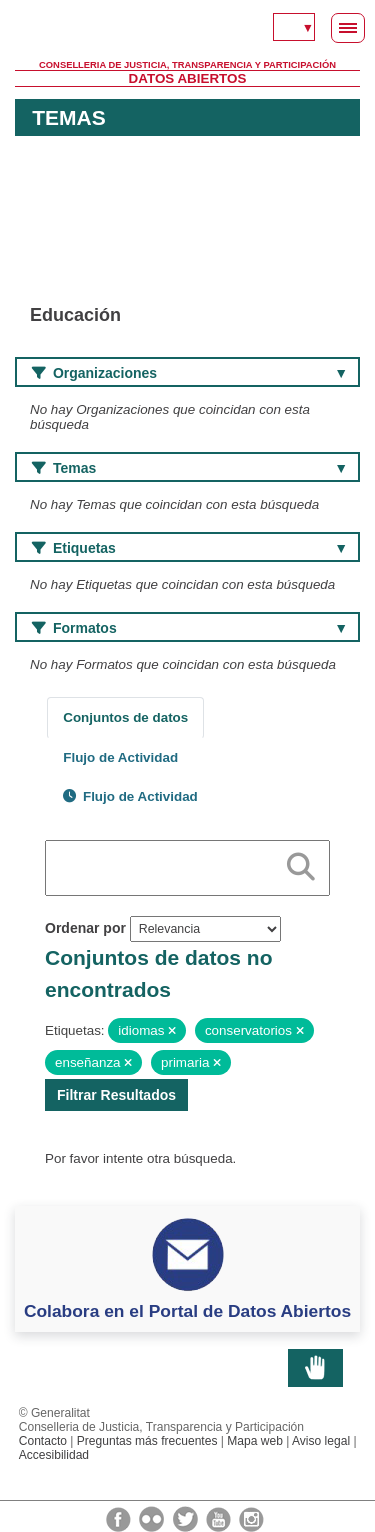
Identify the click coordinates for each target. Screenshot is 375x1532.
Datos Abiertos (188, 78)
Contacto (43, 1441)
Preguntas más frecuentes (147, 1441)
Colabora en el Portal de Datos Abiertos (187, 1311)
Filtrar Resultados (116, 1095)
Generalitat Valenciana (187, 30)
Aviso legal (321, 1441)
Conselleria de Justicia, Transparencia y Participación (187, 65)
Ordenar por (85, 928)
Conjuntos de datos (125, 717)
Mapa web (255, 1441)
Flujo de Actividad (120, 757)
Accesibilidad (54, 1455)
